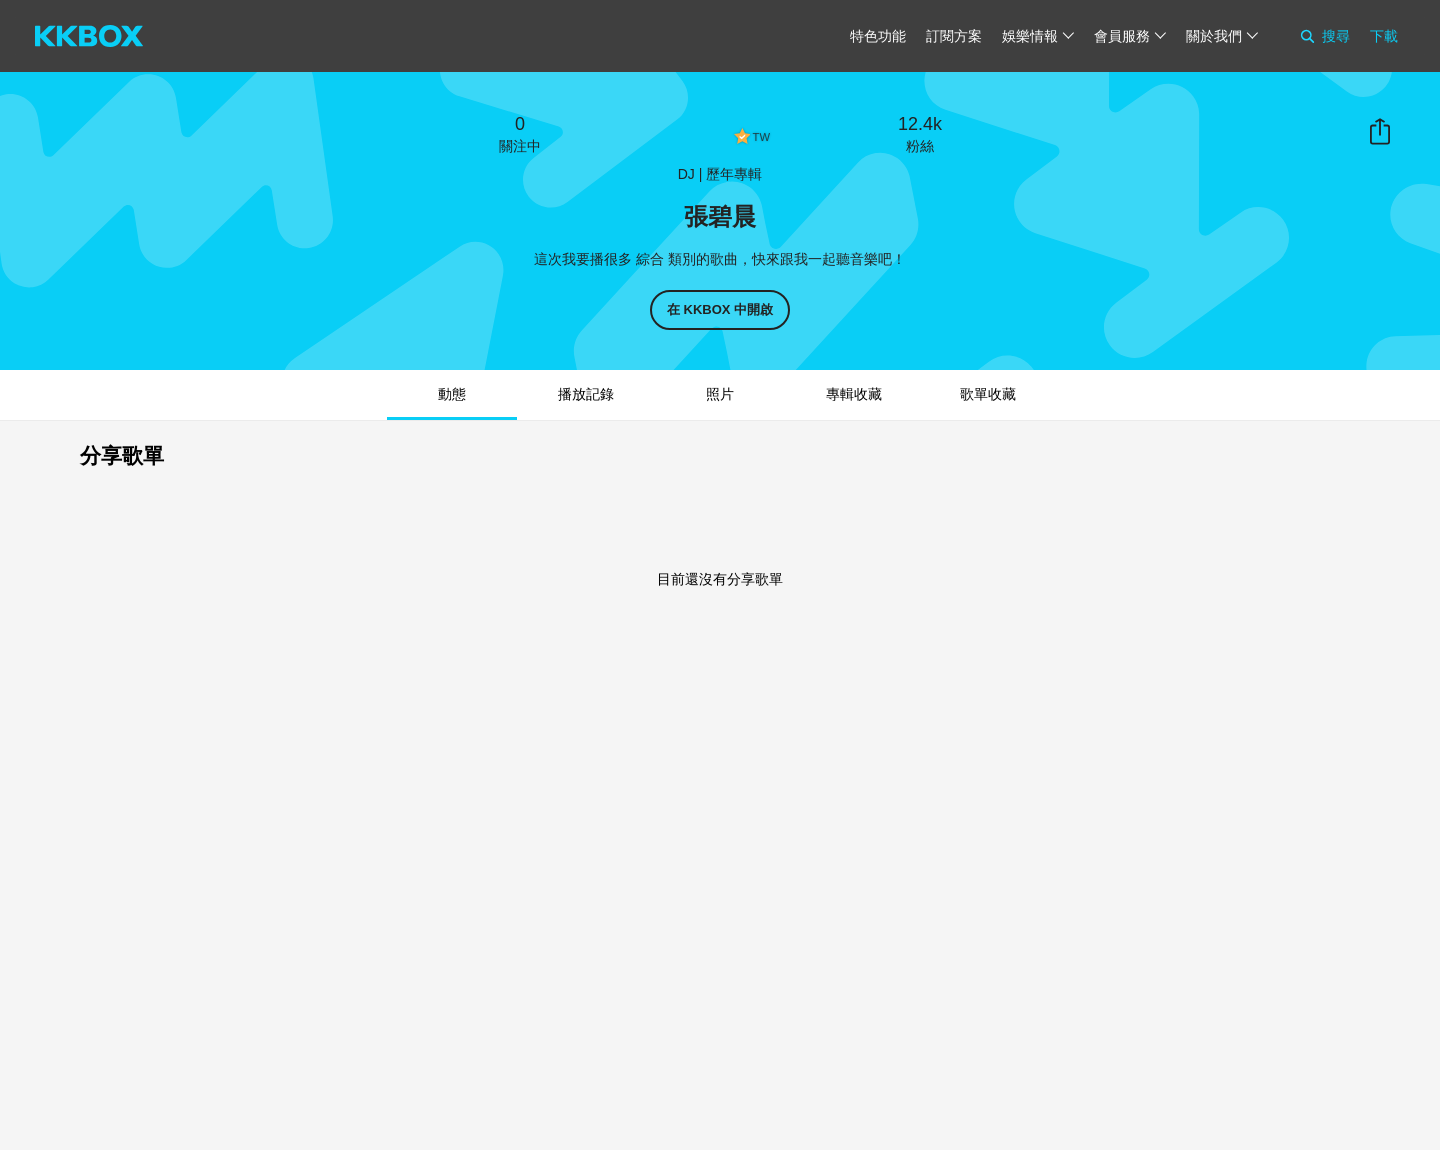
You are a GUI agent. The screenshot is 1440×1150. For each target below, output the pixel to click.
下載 (1384, 36)
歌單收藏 (988, 394)
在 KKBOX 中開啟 (720, 309)
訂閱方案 (954, 36)
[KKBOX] (89, 36)
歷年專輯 (734, 174)
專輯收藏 (854, 394)
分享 (1380, 132)
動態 (452, 394)
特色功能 (878, 36)
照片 (720, 394)
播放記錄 (586, 394)
